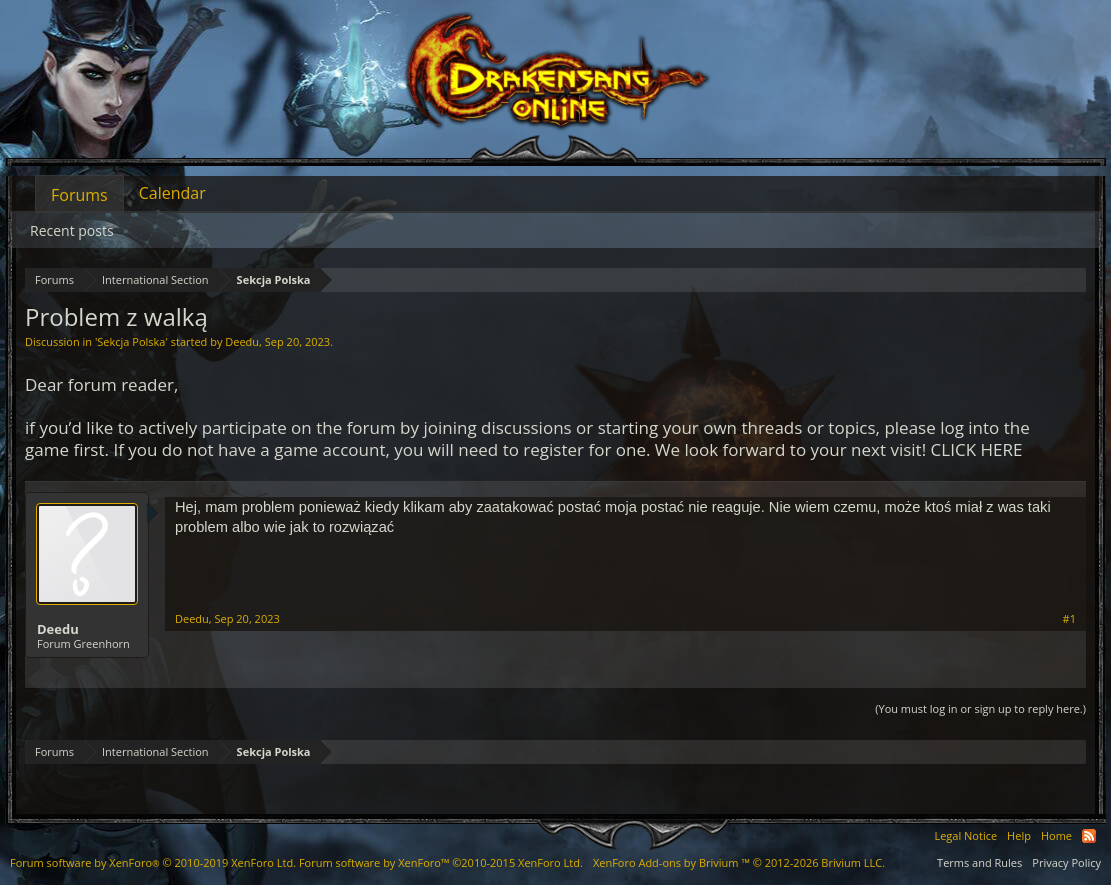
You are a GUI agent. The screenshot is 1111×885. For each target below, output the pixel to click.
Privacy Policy (1066, 862)
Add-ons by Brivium (739, 862)
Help (1019, 835)
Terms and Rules (979, 862)
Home (1056, 835)
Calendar (172, 193)
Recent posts (72, 230)
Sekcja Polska (131, 341)
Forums (79, 195)
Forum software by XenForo (153, 862)
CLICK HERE (977, 449)
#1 (1069, 619)
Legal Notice (965, 835)
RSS (1089, 836)
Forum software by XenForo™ (441, 862)
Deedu (242, 341)
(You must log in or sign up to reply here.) (980, 708)
